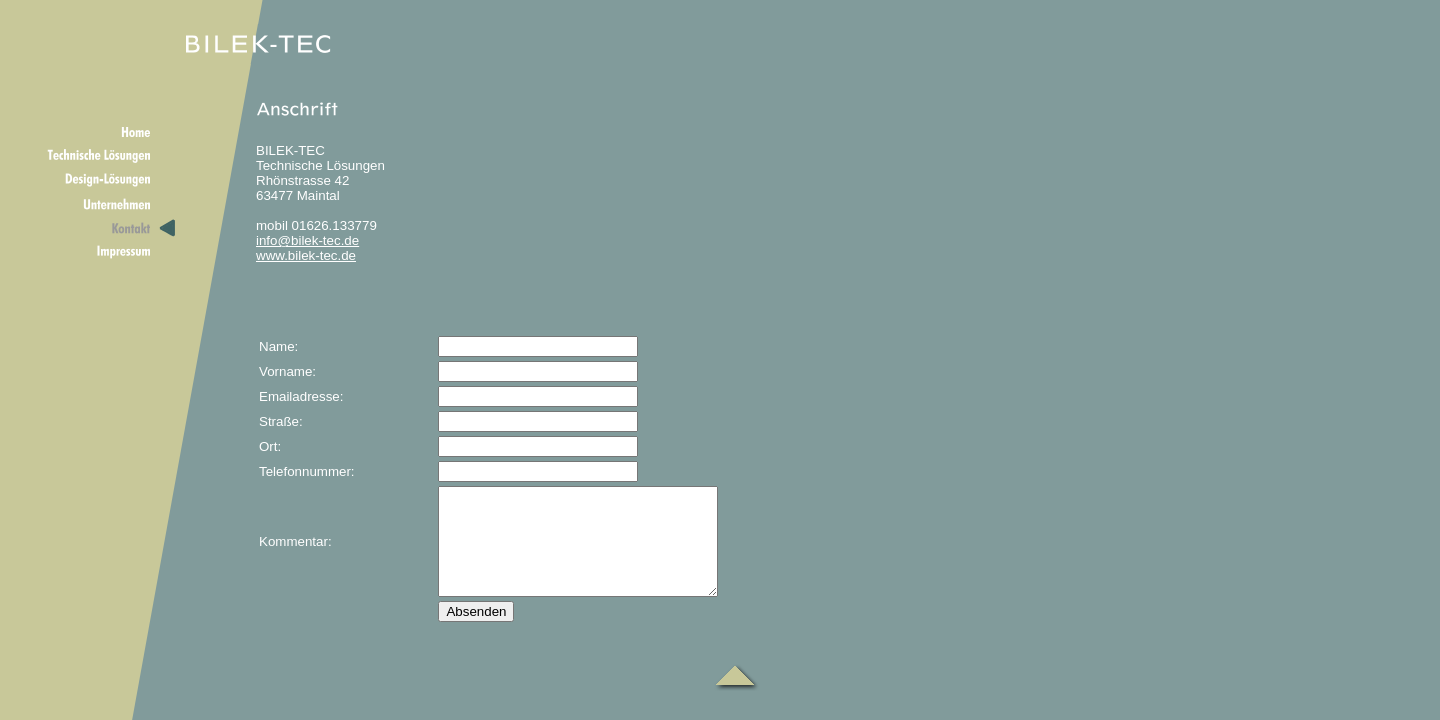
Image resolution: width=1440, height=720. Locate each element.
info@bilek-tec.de (307, 240)
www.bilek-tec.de (306, 255)
